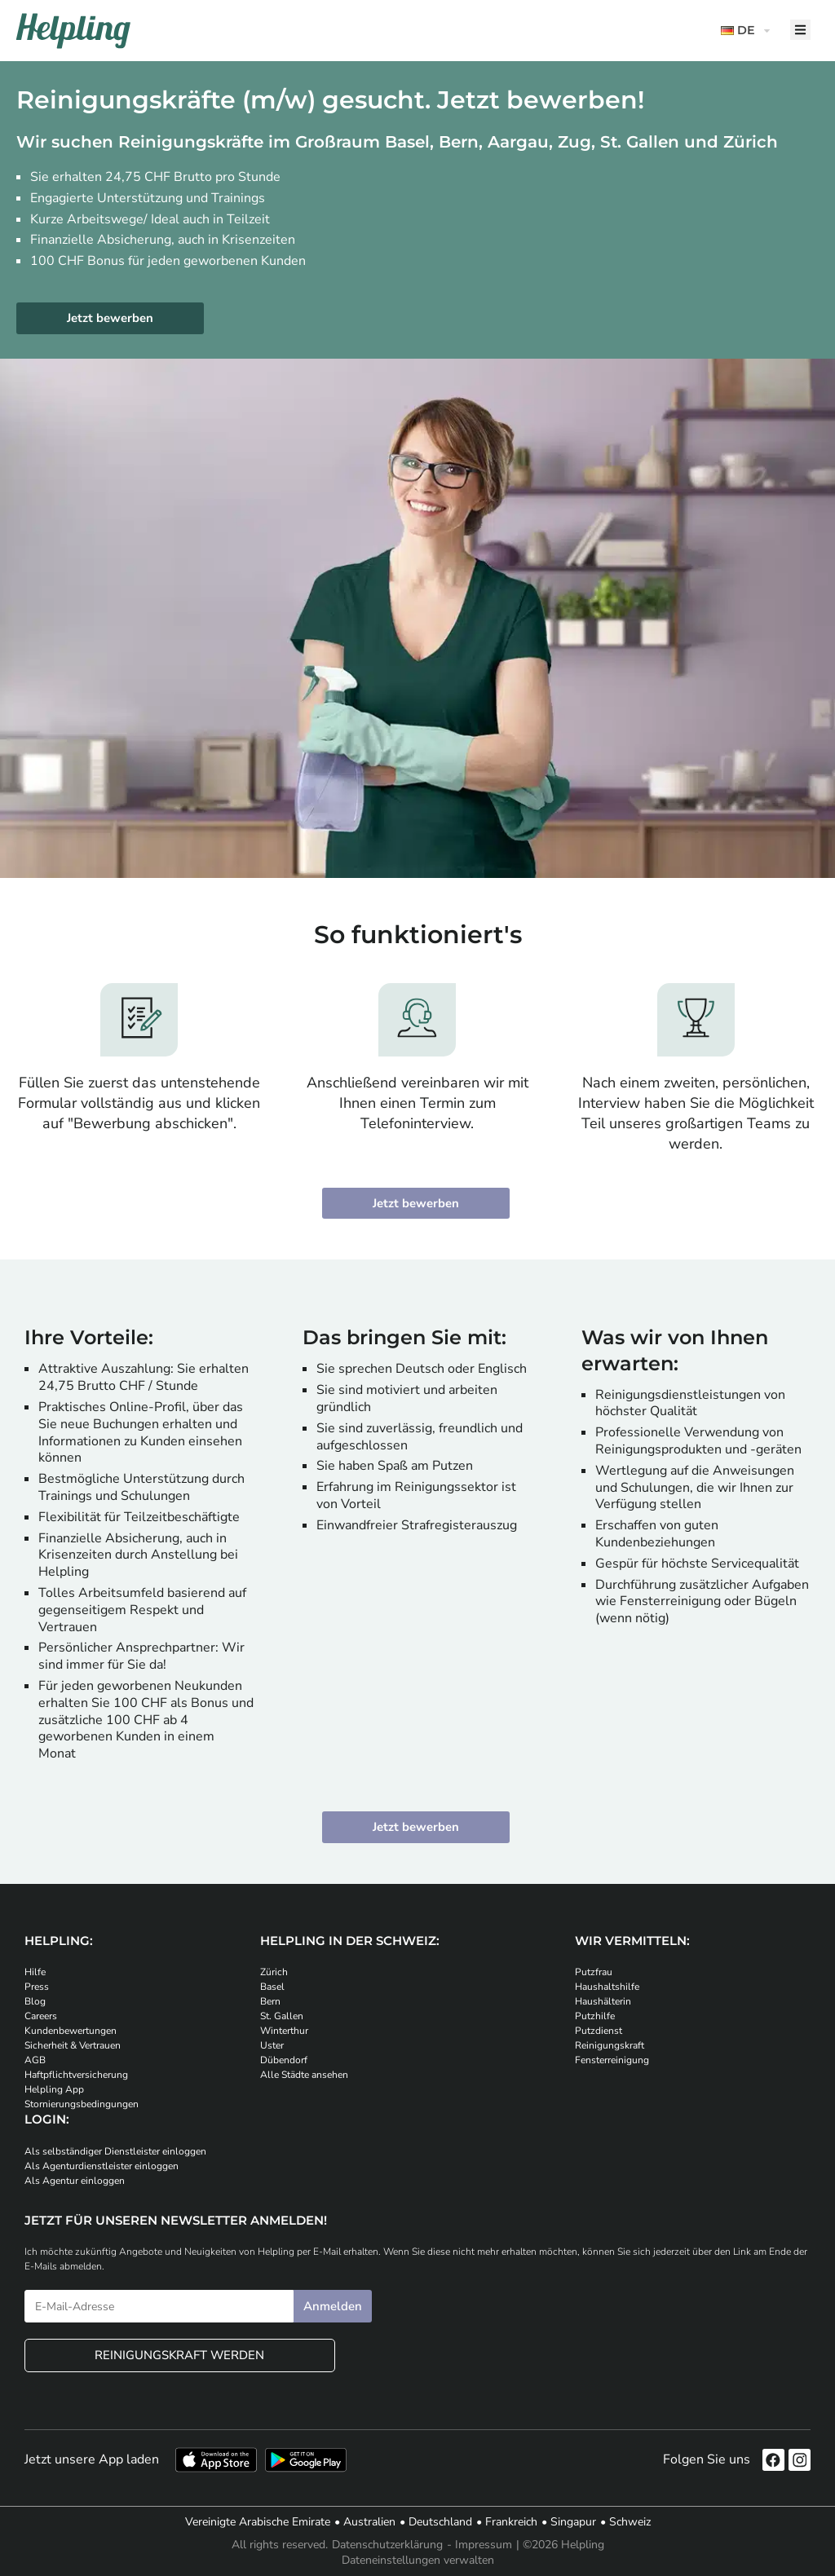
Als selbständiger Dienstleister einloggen (115, 2151)
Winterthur (284, 2031)
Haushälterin (603, 2002)
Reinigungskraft (609, 2046)
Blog (35, 2002)
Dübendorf (283, 2060)
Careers (40, 2016)
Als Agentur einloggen (74, 2180)
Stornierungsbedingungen (81, 2104)
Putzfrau (593, 1972)
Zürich (274, 1972)
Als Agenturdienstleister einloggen (101, 2165)
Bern (270, 2002)
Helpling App (54, 2090)
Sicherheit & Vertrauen (72, 2046)
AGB (35, 2060)
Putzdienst (598, 2031)
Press (36, 1987)
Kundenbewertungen (70, 2031)
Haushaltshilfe (607, 1987)
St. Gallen (281, 2016)
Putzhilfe (595, 2016)
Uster (272, 2046)
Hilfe (35, 1972)
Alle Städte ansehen (304, 2075)
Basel (272, 1987)
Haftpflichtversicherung (76, 2075)
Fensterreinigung (612, 2060)
